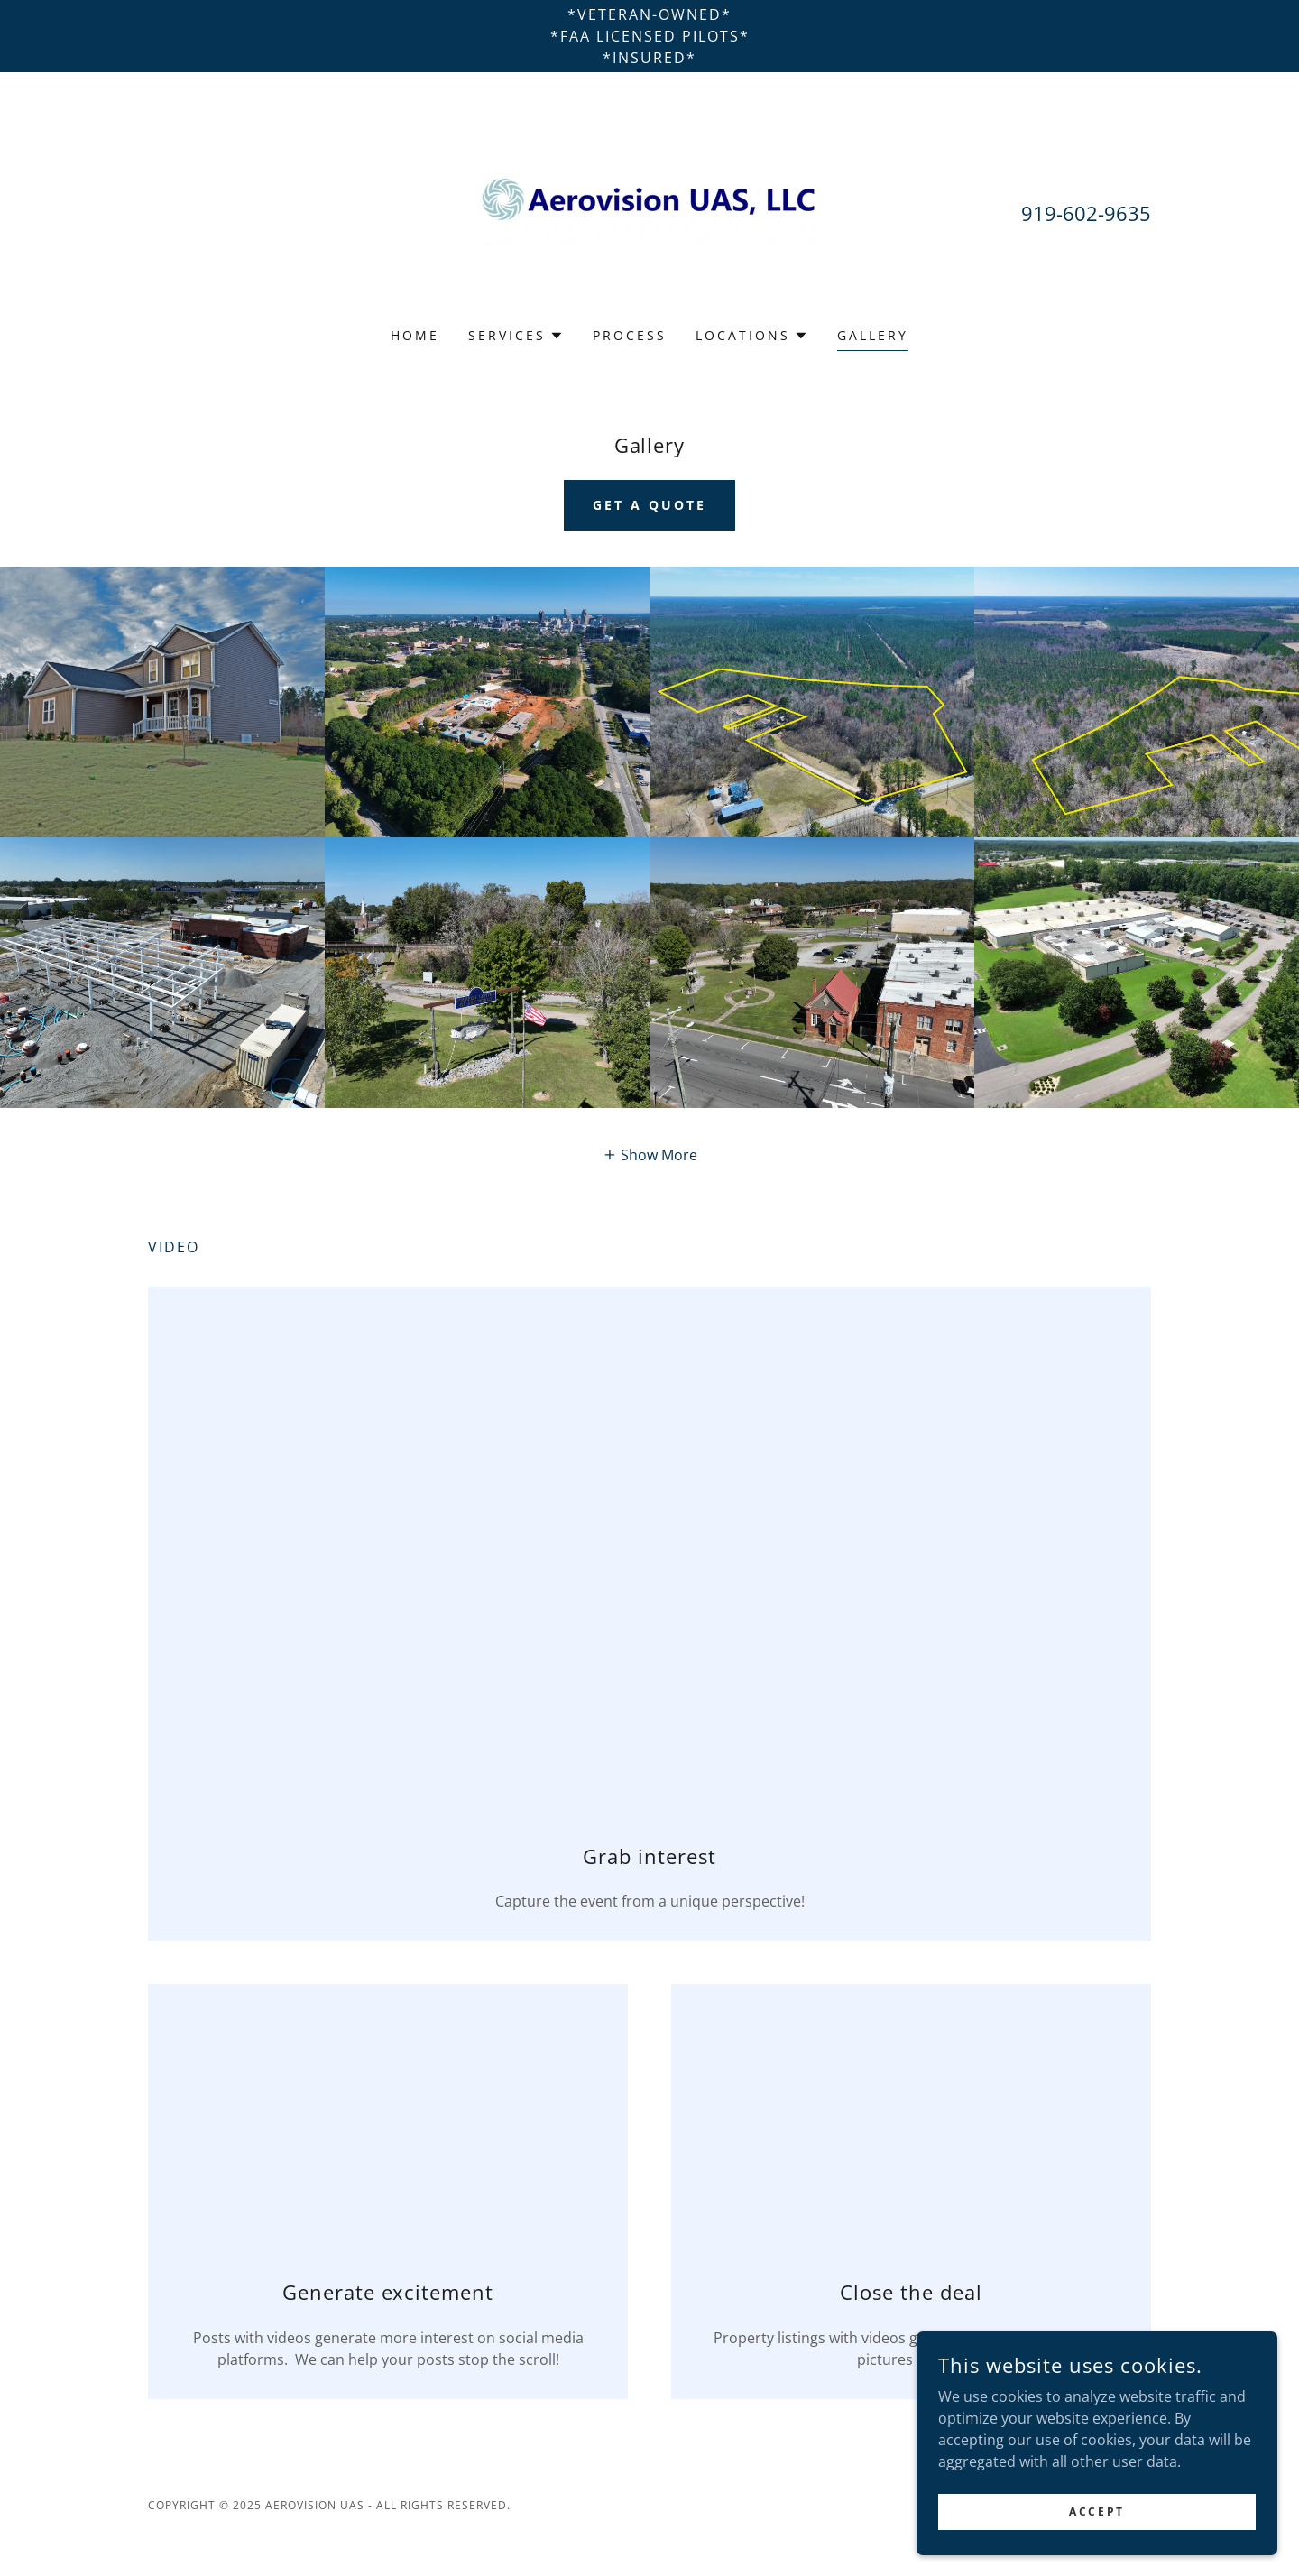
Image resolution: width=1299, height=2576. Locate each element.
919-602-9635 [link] (1086, 212)
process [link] (630, 335)
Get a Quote (649, 504)
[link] (649, 211)
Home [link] (415, 335)
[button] (516, 335)
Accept (1096, 2511)
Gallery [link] (872, 335)
